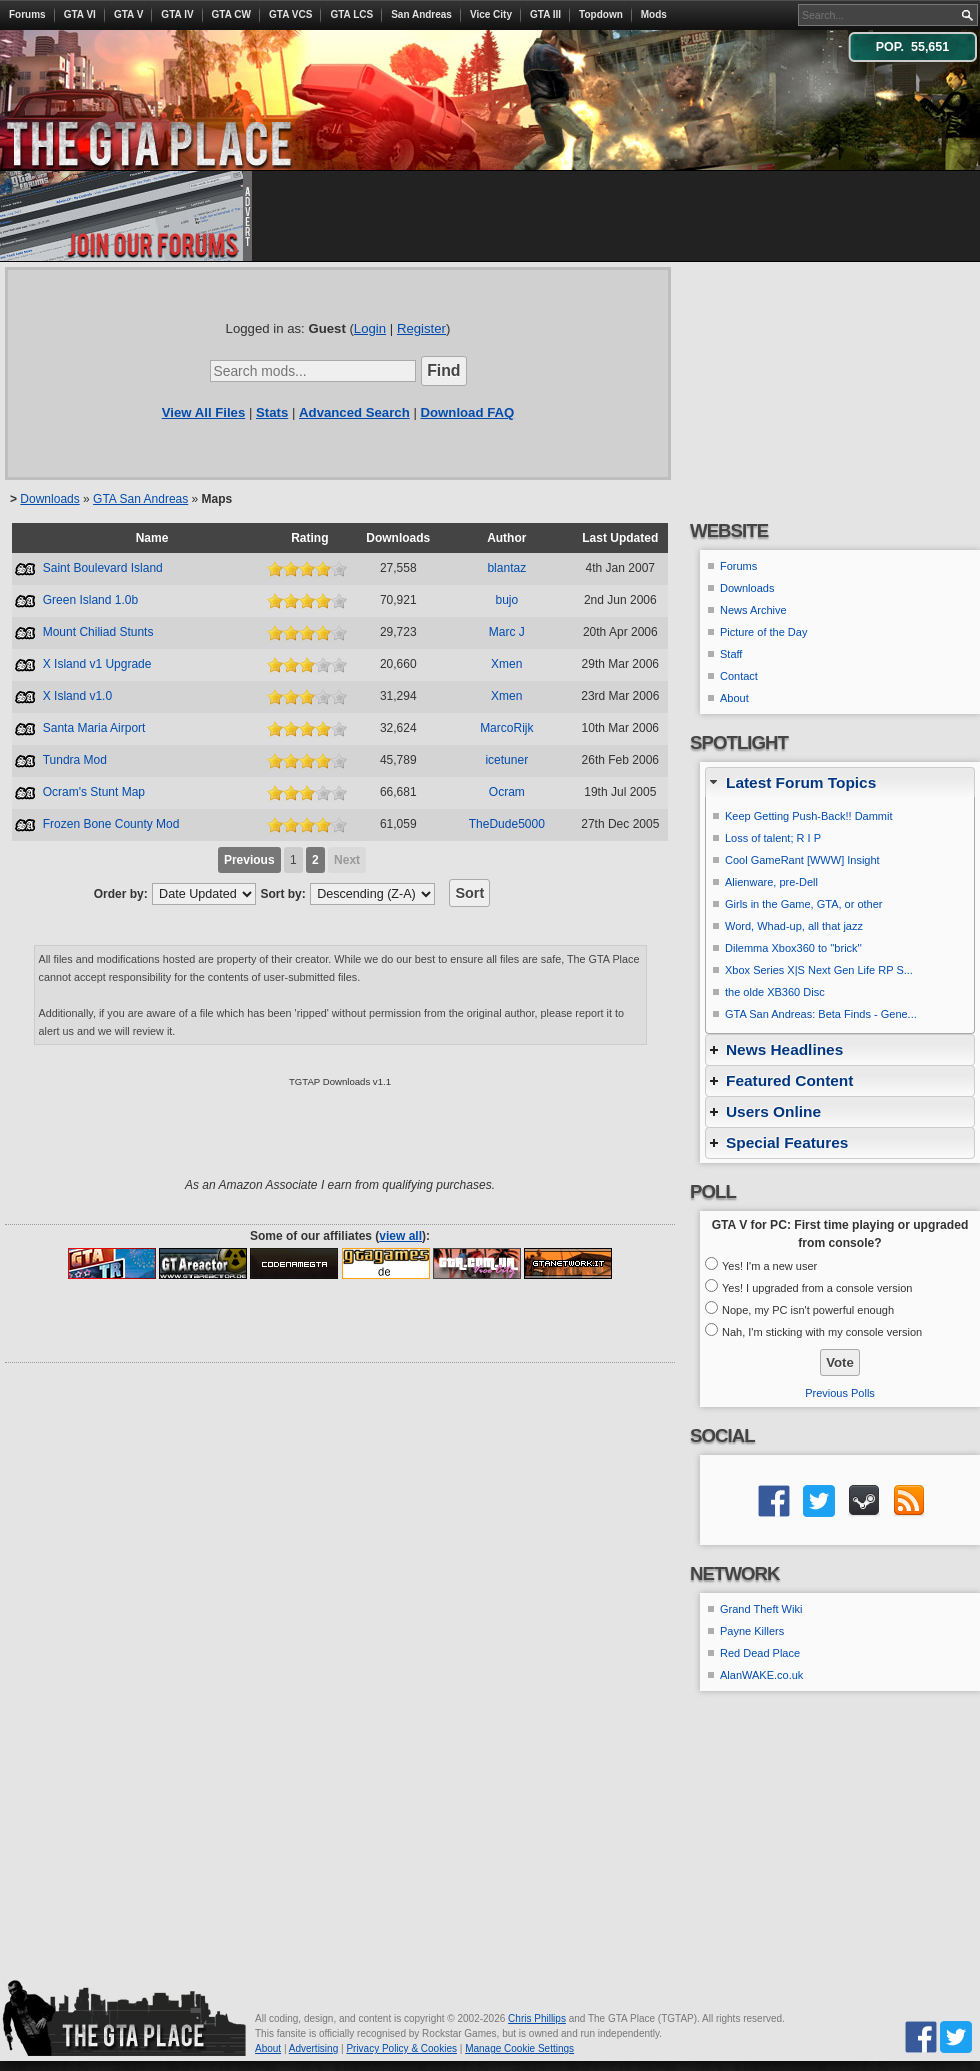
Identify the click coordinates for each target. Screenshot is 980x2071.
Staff (731, 654)
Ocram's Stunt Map (94, 792)
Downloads (49, 499)
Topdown (601, 14)
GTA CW (231, 14)
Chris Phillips (537, 2018)
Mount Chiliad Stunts (98, 632)
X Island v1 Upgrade (97, 664)
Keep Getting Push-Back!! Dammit (809, 816)
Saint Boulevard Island (103, 568)
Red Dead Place (760, 1653)
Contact (739, 676)
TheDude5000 (507, 824)
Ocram (507, 792)
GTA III (545, 14)
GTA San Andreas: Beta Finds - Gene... (821, 1014)
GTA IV (177, 14)
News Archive (753, 610)
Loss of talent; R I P (773, 838)
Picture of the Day (763, 632)
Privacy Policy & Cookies (401, 2048)
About (734, 698)
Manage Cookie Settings (519, 2048)
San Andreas (421, 14)
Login (370, 328)
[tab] (840, 782)
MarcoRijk (506, 728)
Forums (27, 14)
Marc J (507, 632)
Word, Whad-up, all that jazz (794, 926)
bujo (506, 600)
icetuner (506, 760)
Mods (654, 14)
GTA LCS (351, 14)
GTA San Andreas (140, 499)
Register (421, 328)
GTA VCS (290, 14)
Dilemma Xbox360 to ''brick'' (793, 948)
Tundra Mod (75, 760)
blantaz (506, 568)
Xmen (506, 664)
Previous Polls (840, 1393)
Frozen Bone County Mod (111, 824)
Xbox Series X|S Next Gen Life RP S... (819, 970)
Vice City (491, 14)
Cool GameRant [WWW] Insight (802, 860)
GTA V (128, 14)
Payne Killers (752, 1631)
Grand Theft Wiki (761, 1609)
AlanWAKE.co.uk (761, 1675)
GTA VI (80, 14)
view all (400, 1236)
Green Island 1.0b (90, 600)
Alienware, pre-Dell (771, 882)
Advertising (313, 2048)
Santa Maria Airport (94, 728)
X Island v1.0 (77, 696)
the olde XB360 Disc (775, 992)
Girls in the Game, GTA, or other (804, 904)
